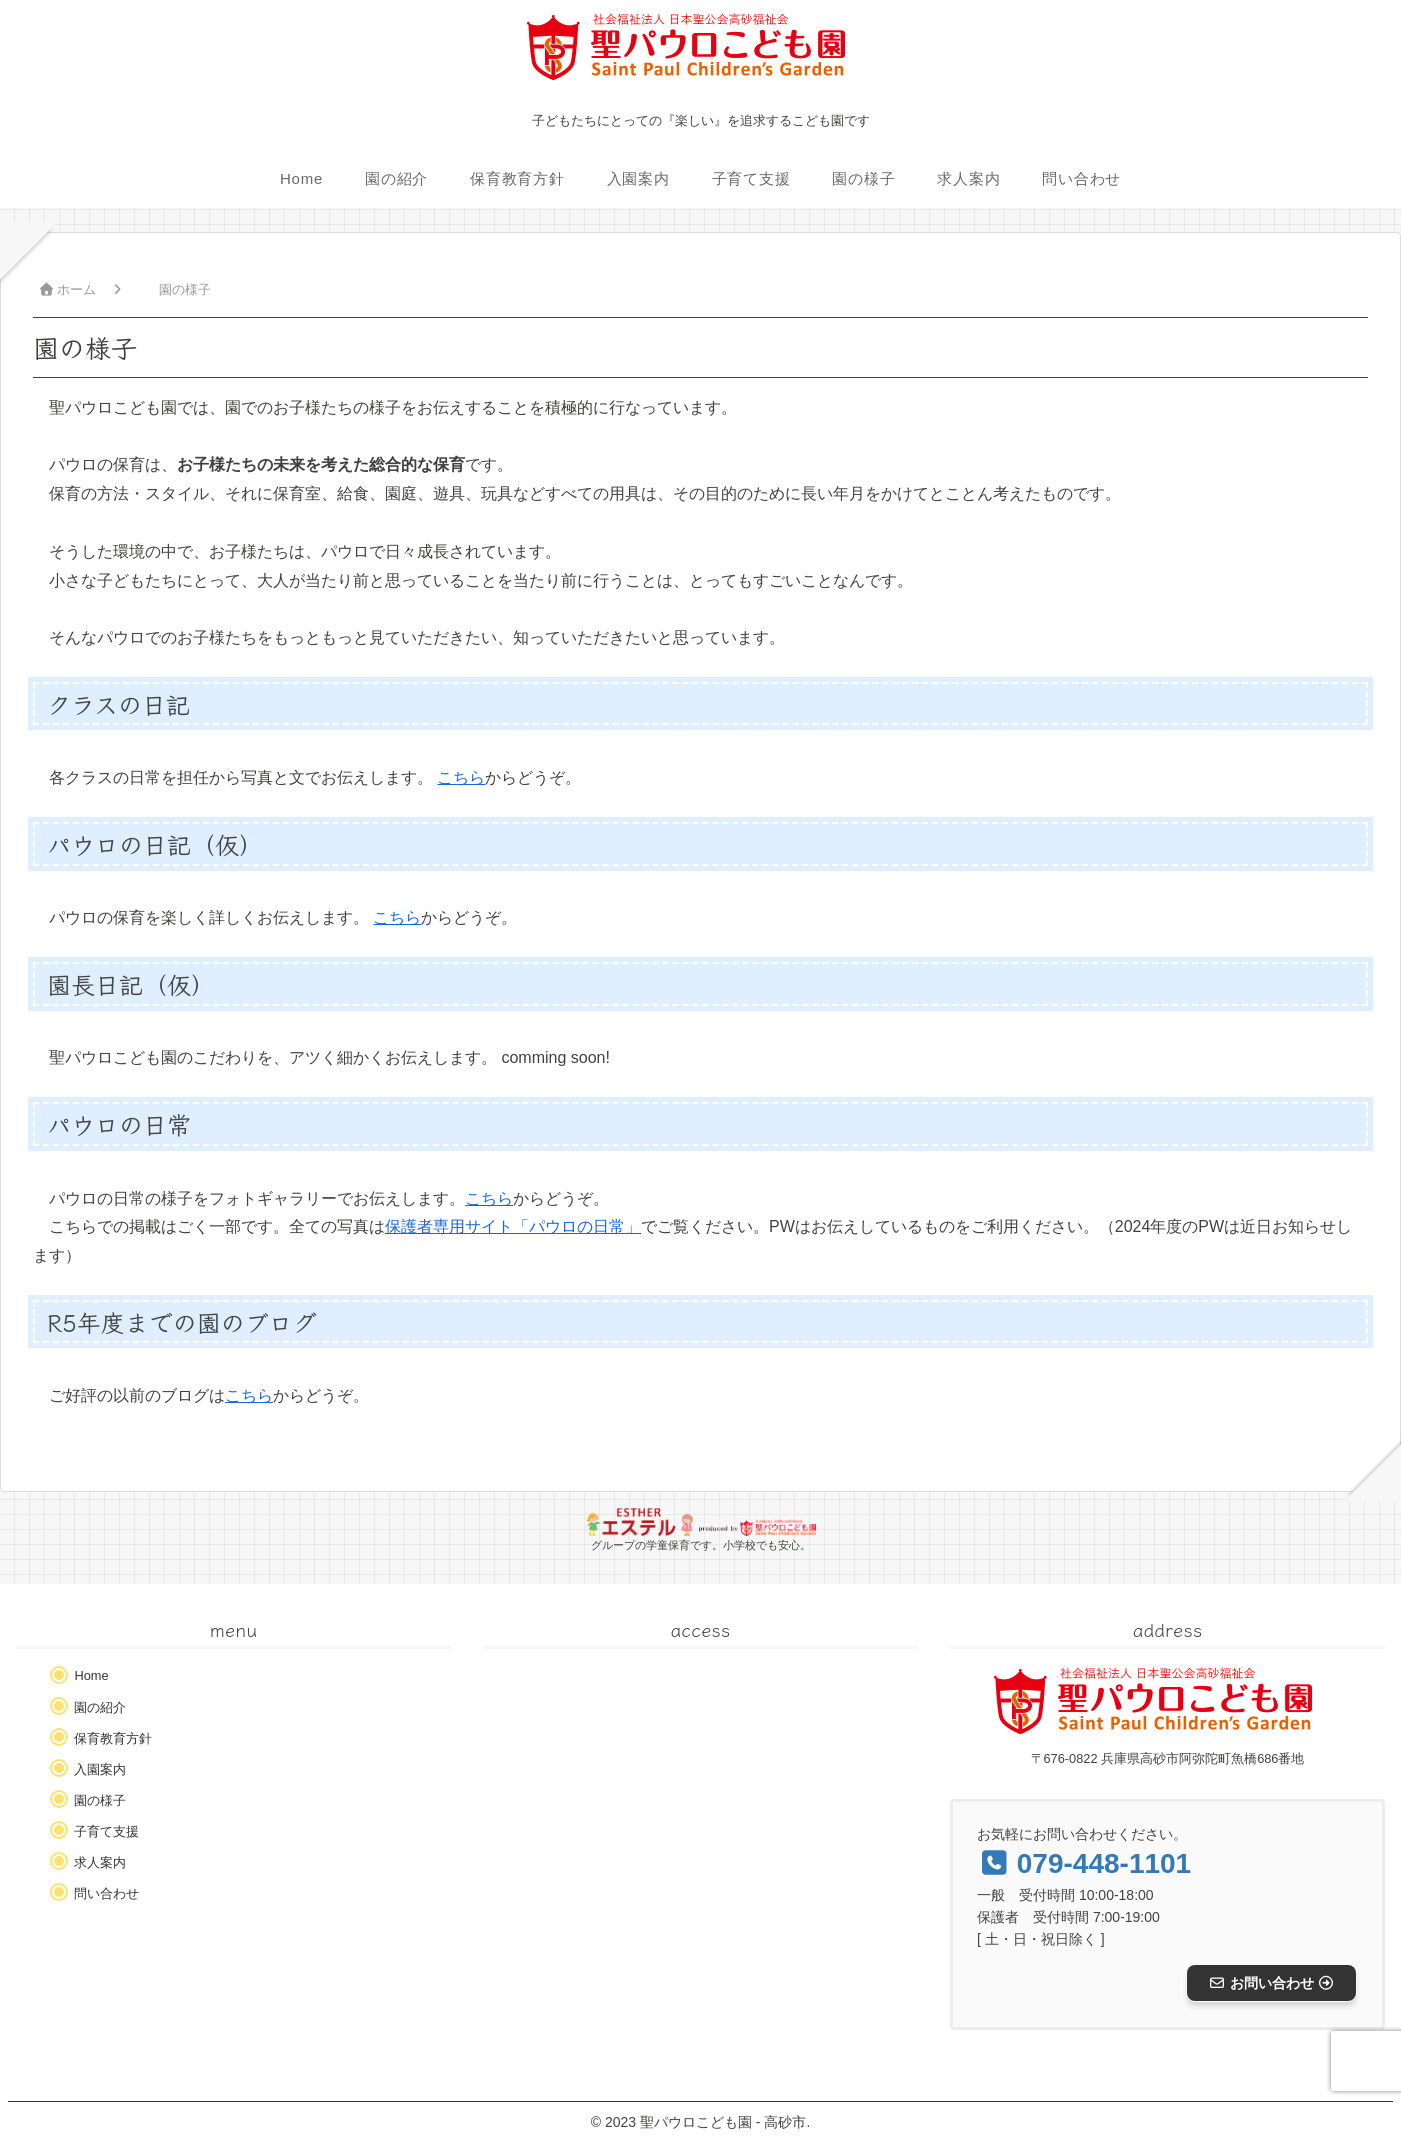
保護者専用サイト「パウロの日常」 (513, 1226)
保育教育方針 (113, 1738)
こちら (461, 777)
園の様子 (100, 1800)
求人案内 (100, 1862)
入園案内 (100, 1769)
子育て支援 (106, 1831)
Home (91, 1675)
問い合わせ (106, 1893)
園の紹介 (100, 1707)
